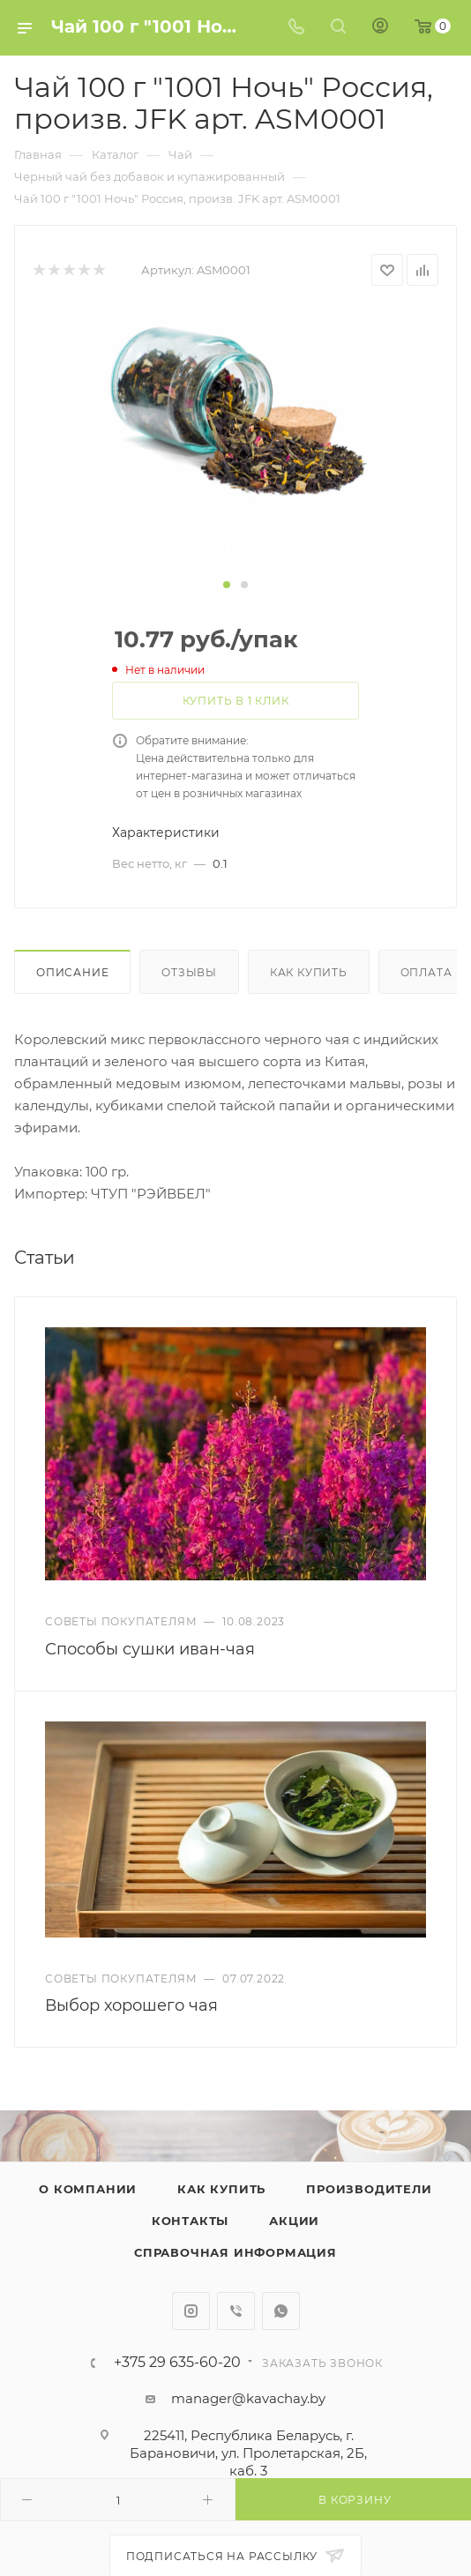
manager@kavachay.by (248, 2398)
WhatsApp (281, 2311)
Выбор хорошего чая (131, 2005)
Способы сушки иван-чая (150, 1649)
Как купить (309, 972)
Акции (294, 2221)
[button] (227, 585)
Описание (72, 972)
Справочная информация (235, 2252)
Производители (368, 2189)
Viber (236, 2311)
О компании (88, 2189)
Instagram (191, 2311)
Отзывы (189, 972)
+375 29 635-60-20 (177, 2363)
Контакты (190, 2221)
